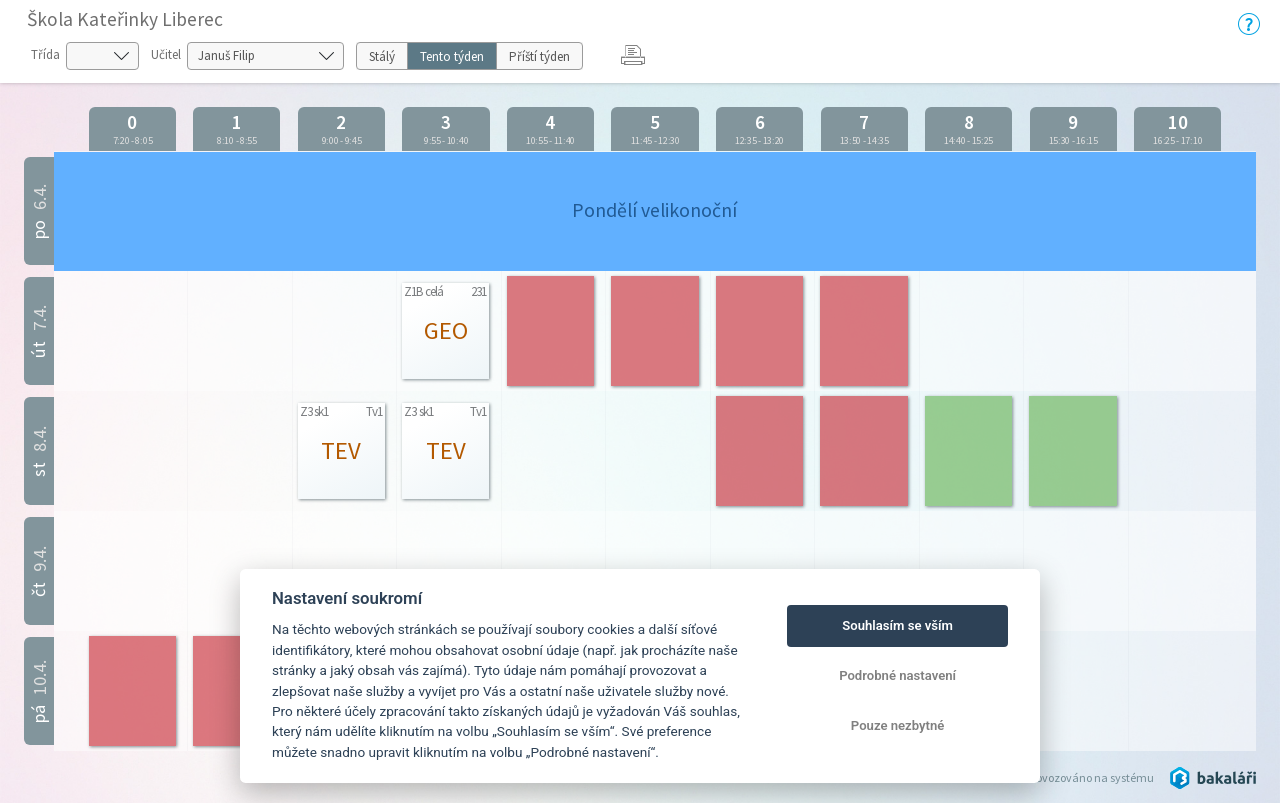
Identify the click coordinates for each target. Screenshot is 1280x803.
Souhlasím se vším (897, 625)
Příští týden (539, 56)
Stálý (382, 56)
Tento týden (452, 56)
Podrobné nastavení (897, 675)
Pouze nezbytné (898, 725)
